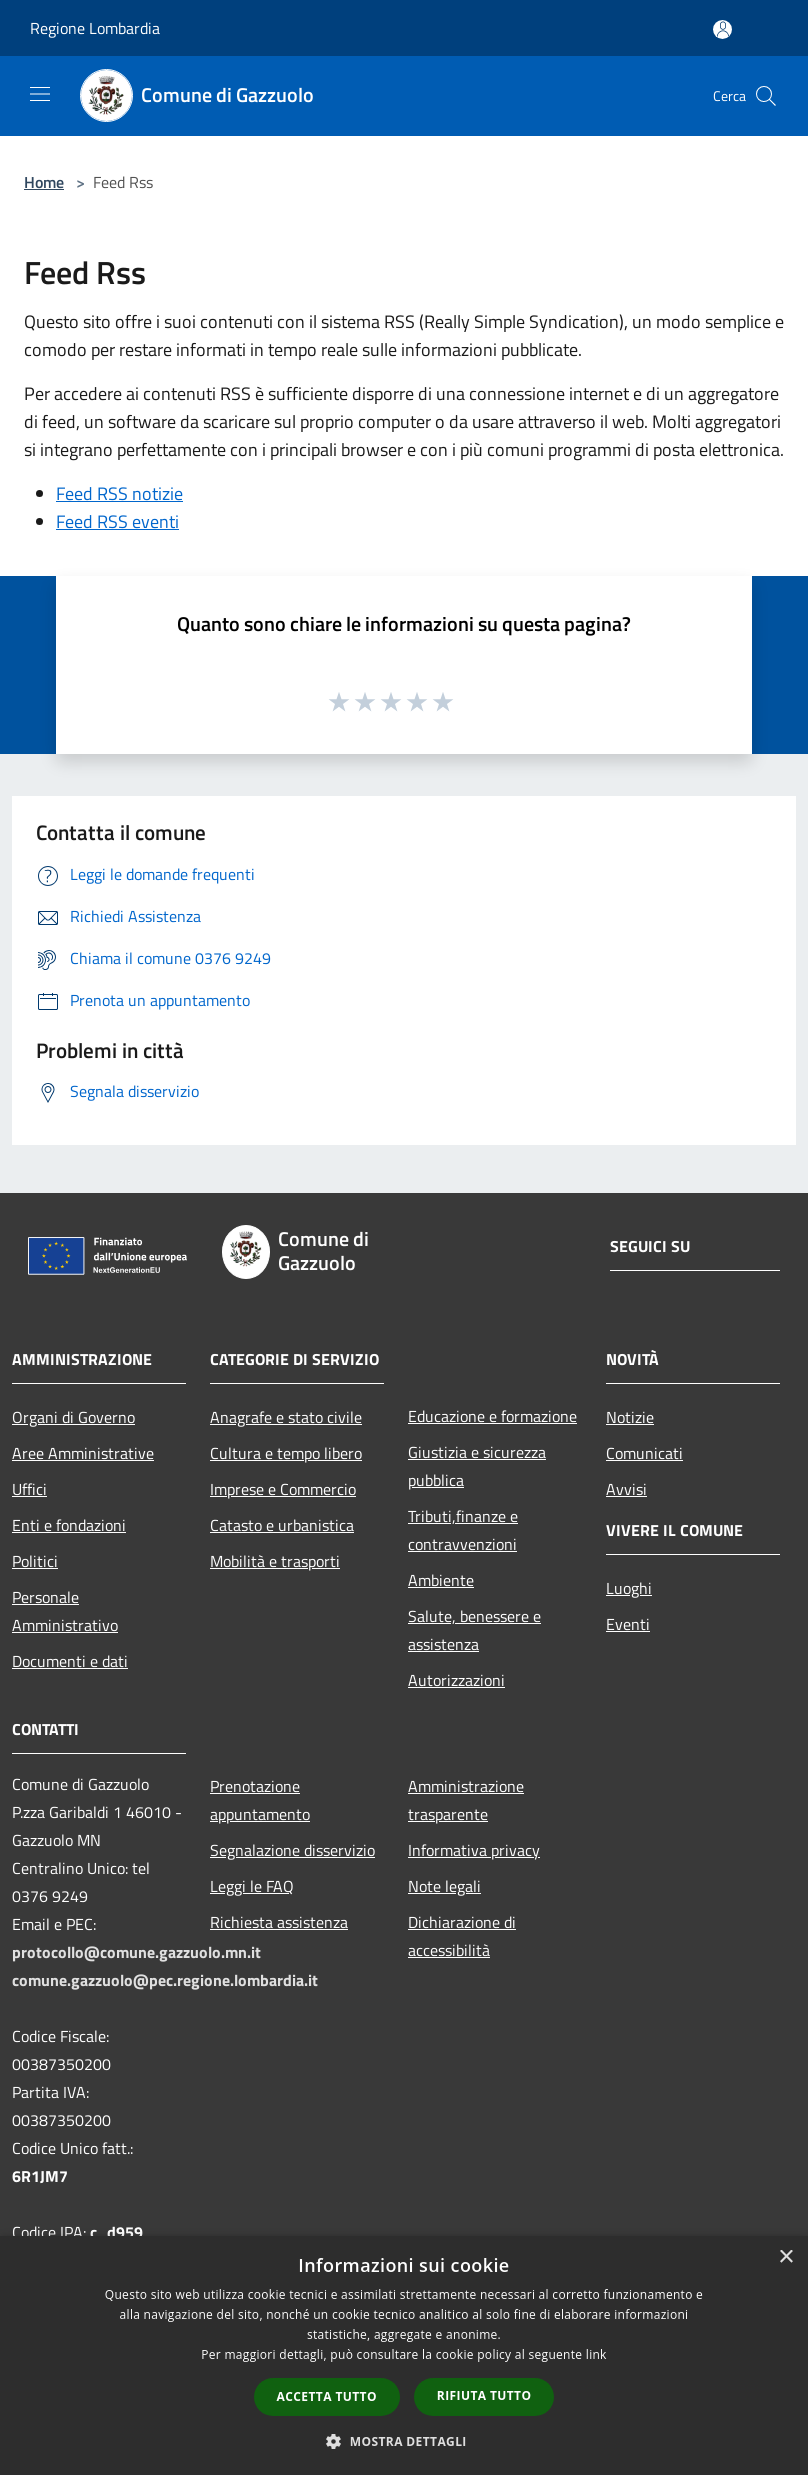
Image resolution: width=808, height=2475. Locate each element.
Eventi (628, 1624)
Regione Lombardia (95, 28)
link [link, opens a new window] (596, 2354)
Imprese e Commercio (283, 1489)
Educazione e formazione (492, 1416)
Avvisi (626, 1489)
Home (44, 182)
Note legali (444, 1886)
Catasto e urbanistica (282, 1525)
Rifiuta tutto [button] (484, 2395)
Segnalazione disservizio (292, 1850)
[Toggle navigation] (40, 94)
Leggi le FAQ (252, 1886)
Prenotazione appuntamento (260, 1800)
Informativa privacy (474, 1850)
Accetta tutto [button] (327, 2396)
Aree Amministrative (83, 1453)
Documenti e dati (70, 1661)
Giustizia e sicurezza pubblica (477, 1466)
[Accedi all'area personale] (722, 29)
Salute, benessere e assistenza (474, 1630)
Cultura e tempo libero (286, 1453)
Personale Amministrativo (65, 1611)
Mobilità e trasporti (275, 1561)
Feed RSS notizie (119, 493)
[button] (404, 2441)
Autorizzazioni (456, 1680)
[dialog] (404, 2355)
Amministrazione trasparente (466, 1800)
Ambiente (441, 1580)
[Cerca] (766, 96)
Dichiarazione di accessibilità (462, 1936)
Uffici (29, 1489)
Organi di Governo (73, 1417)
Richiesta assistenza (279, 1922)
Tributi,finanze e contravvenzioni (463, 1530)
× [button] (785, 2257)
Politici (35, 1561)
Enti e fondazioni (69, 1525)
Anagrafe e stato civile (286, 1417)
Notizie (630, 1417)
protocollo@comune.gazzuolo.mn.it (136, 1952)
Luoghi (629, 1588)
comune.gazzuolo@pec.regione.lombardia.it (165, 1980)
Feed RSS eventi (117, 521)
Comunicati (644, 1453)
